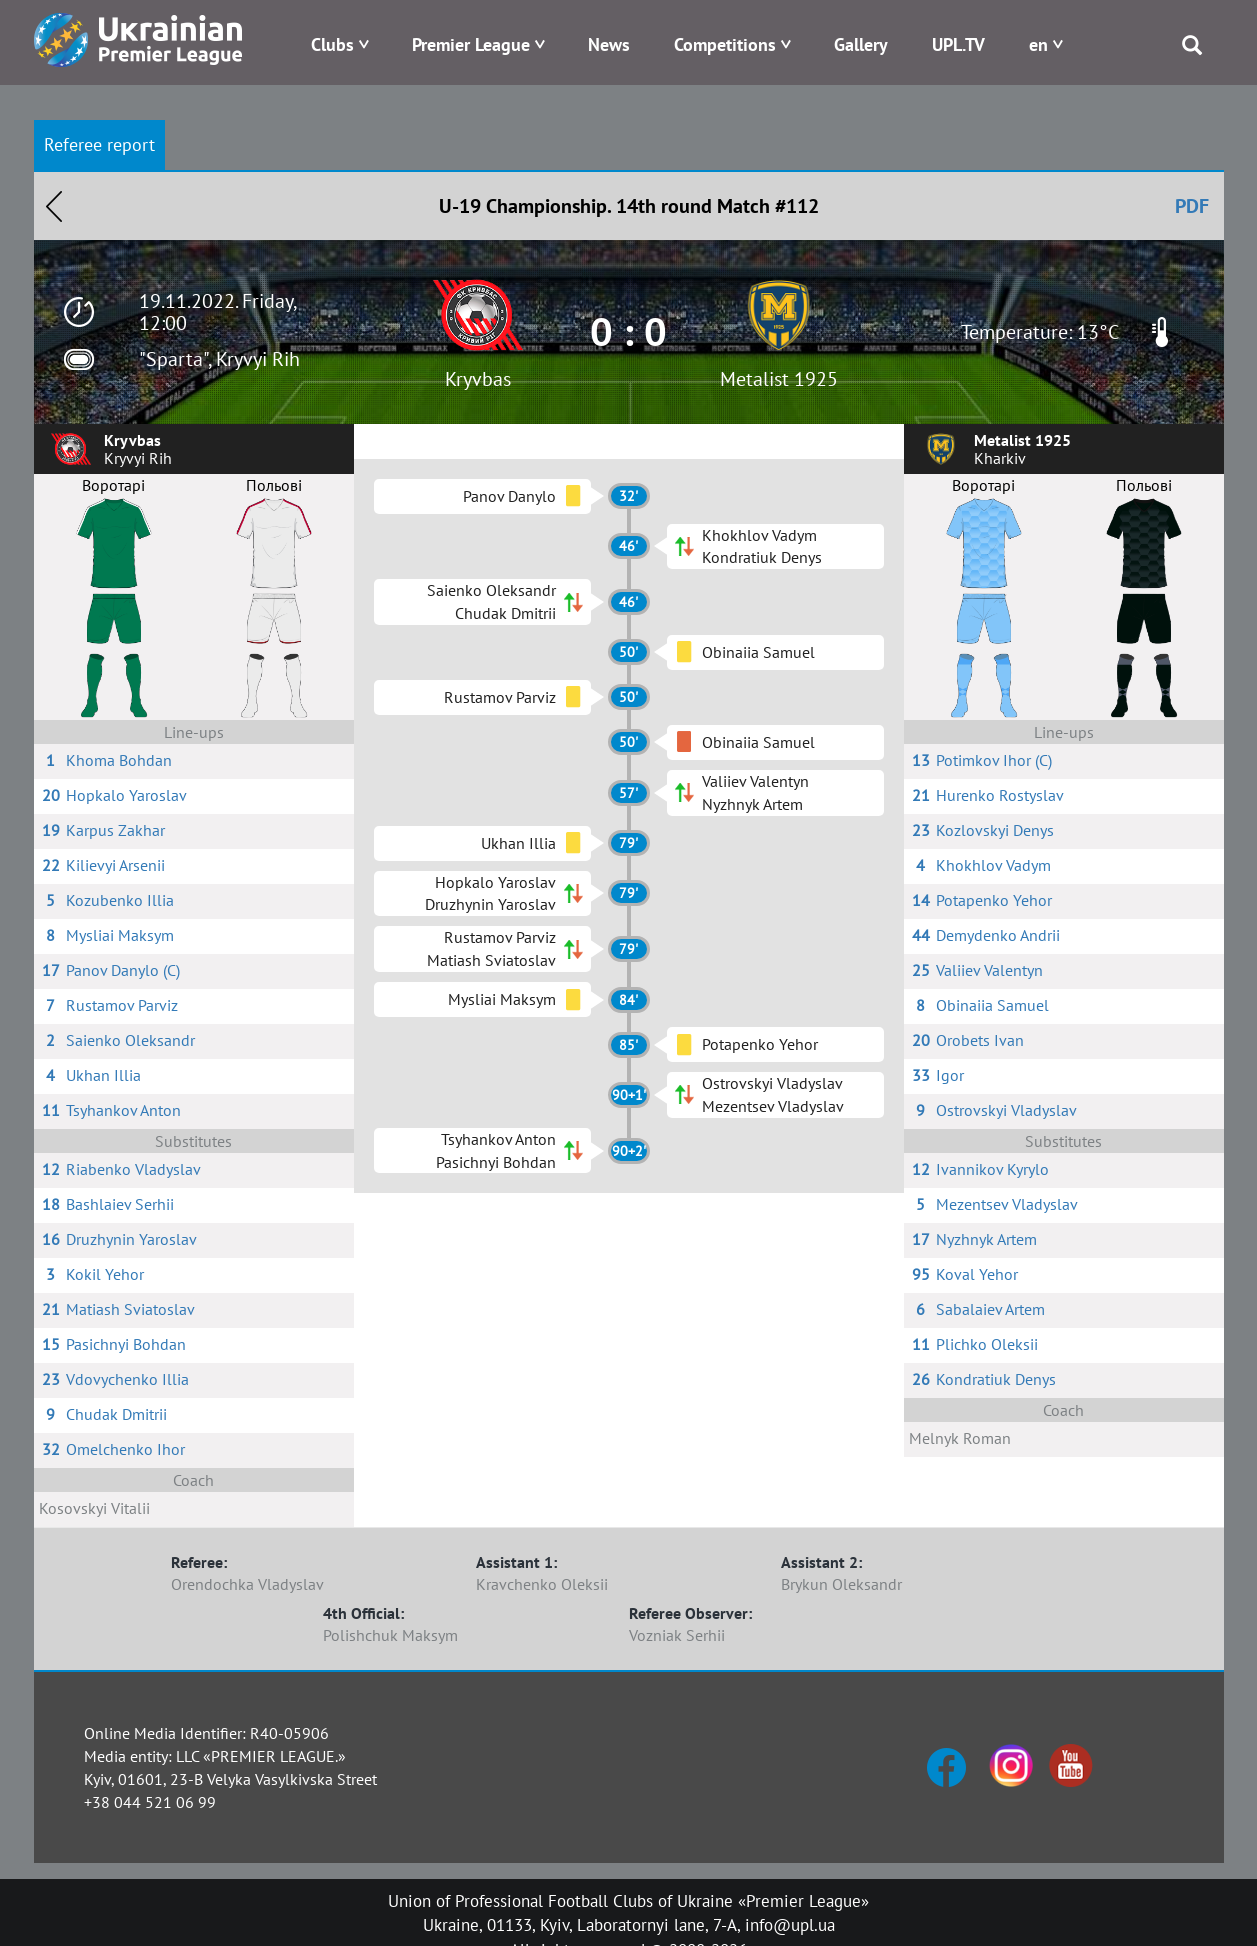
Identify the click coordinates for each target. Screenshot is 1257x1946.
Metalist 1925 (779, 379)
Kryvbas (478, 379)
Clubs (332, 44)
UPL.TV (958, 44)
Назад (54, 206)
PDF (1192, 206)
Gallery (861, 44)
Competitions (725, 44)
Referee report (99, 144)
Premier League (471, 44)
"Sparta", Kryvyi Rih (219, 359)
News (609, 44)
